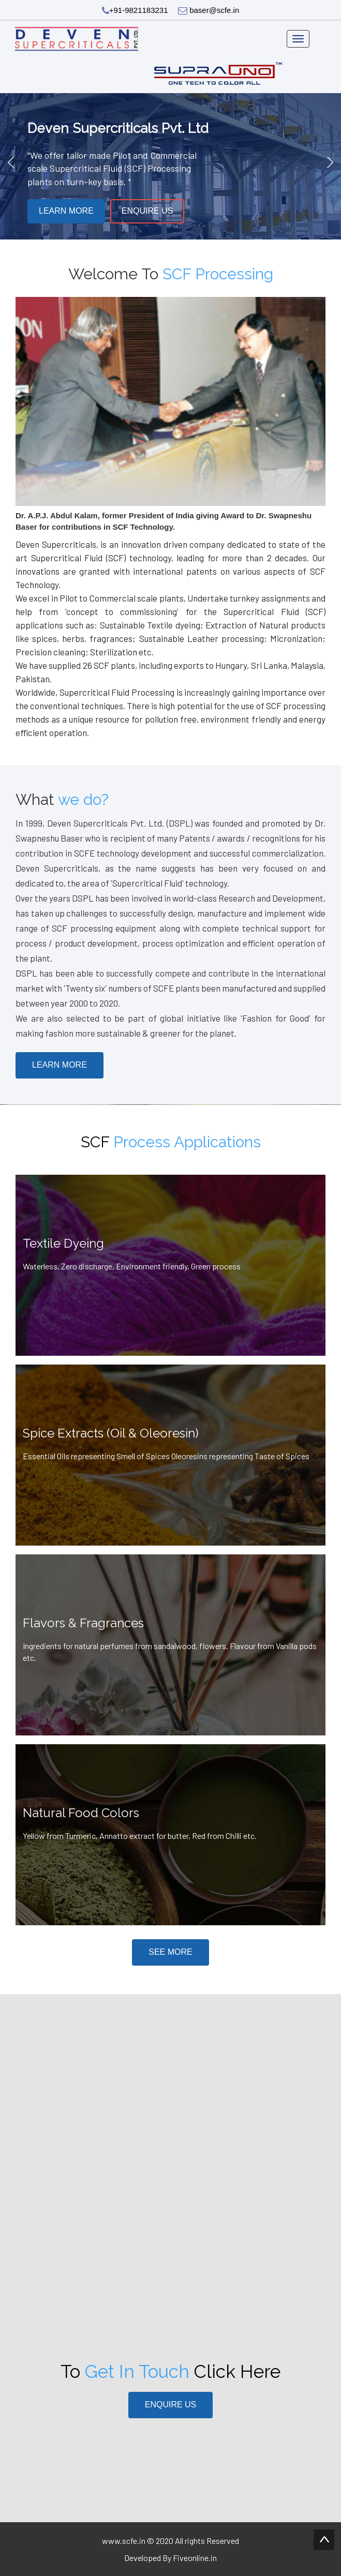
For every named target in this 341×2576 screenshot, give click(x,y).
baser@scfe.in (208, 10)
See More (170, 1952)
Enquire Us (147, 210)
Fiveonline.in (195, 2558)
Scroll (324, 2539)
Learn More (66, 210)
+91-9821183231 (135, 10)
